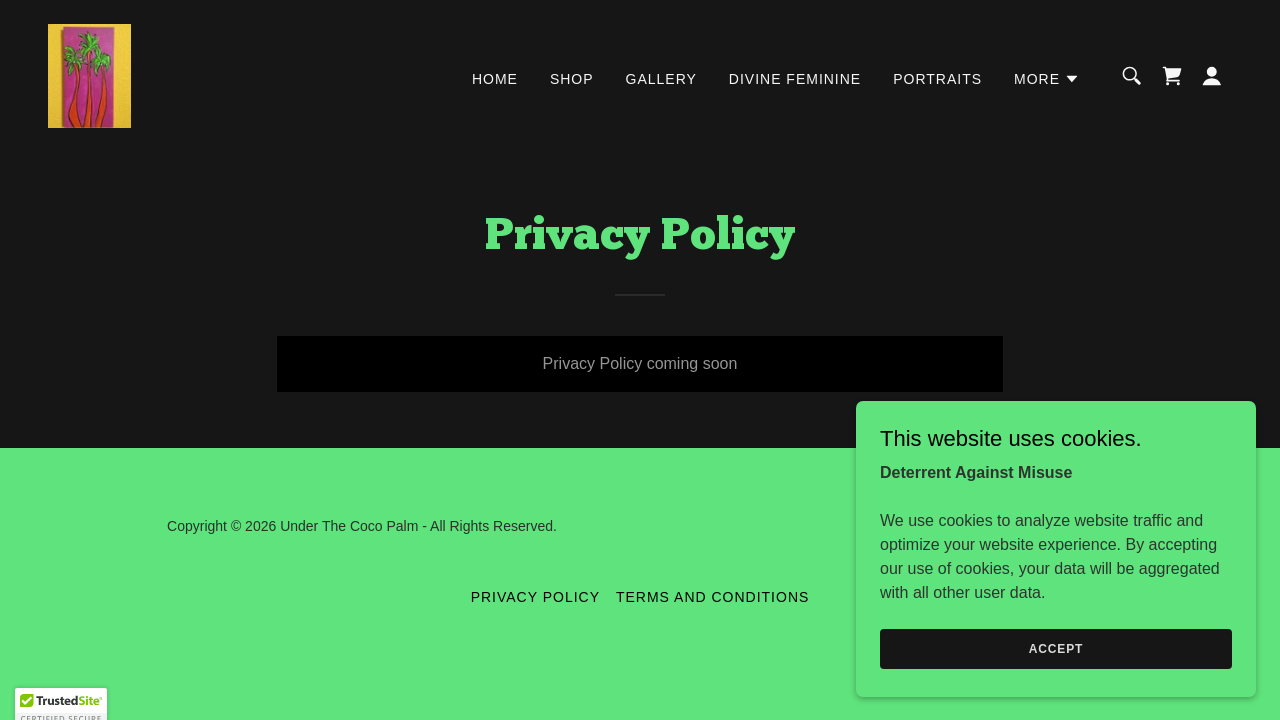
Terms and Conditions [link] (712, 597)
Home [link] (495, 79)
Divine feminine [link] (795, 79)
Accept (1056, 676)
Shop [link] (572, 79)
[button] (1047, 79)
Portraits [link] (937, 79)
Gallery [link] (661, 79)
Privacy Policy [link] (535, 597)
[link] (89, 74)
